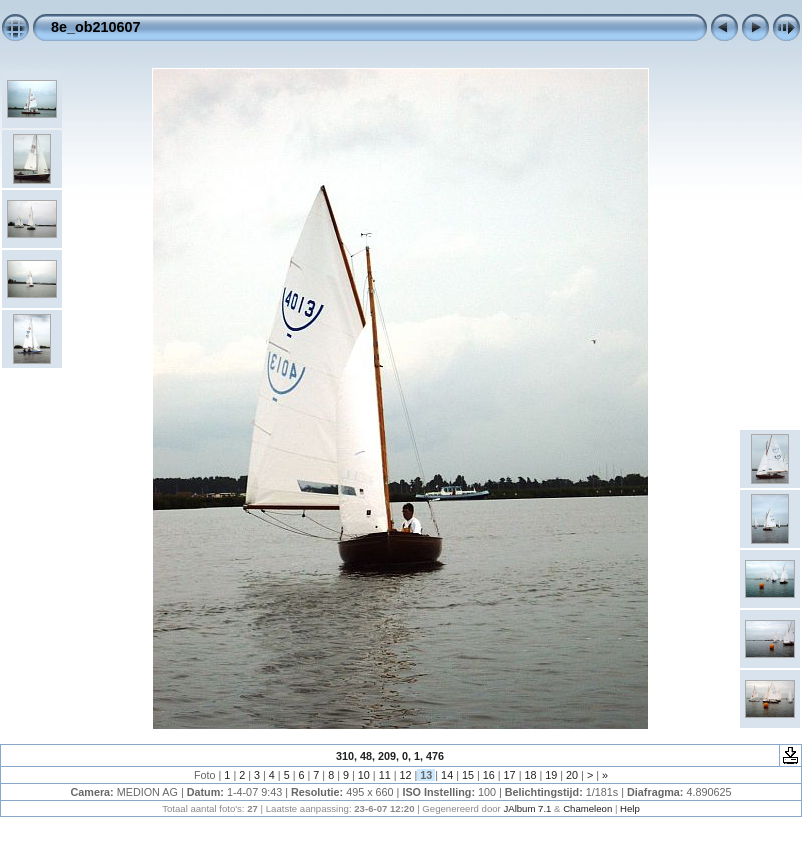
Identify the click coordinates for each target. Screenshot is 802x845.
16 (489, 775)
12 (405, 775)
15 (468, 775)
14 (447, 775)
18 (530, 775)
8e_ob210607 (96, 27)
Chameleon (587, 808)
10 (364, 775)
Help (630, 808)
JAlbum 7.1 (527, 808)
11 (385, 775)
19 (551, 775)
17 (510, 775)
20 (572, 775)
